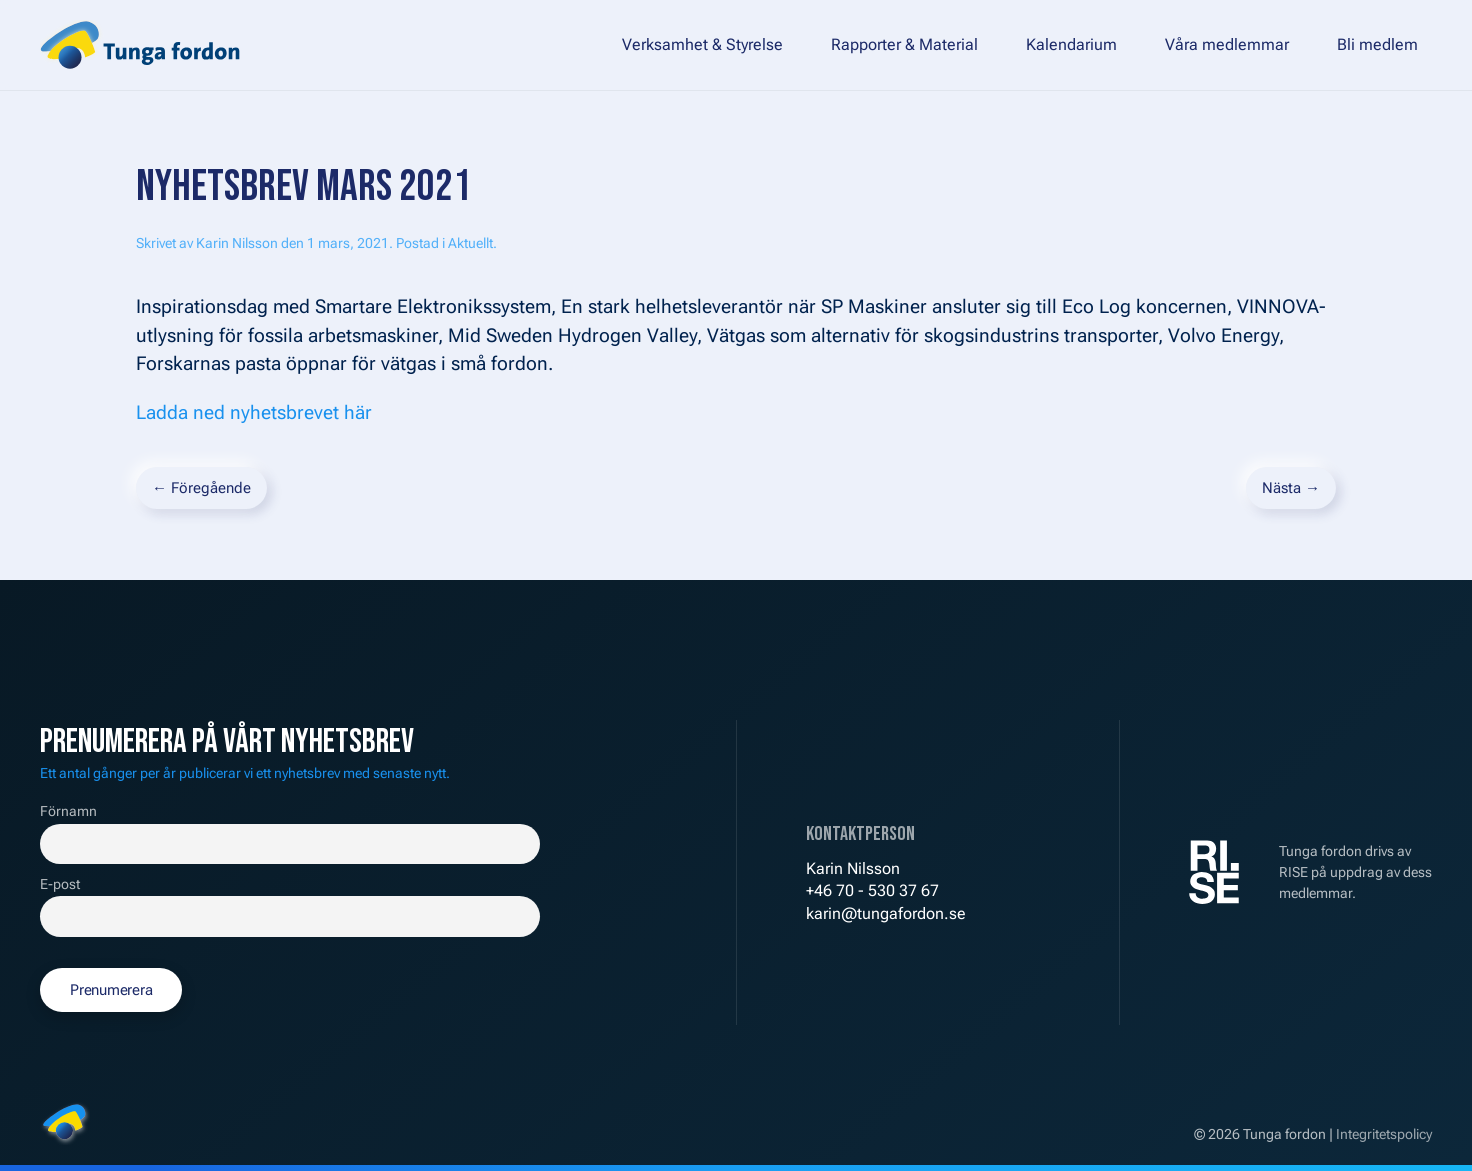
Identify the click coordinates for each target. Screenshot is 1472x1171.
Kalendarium (1071, 44)
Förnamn (68, 811)
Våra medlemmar (1227, 44)
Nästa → (1291, 488)
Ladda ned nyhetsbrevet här (254, 412)
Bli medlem (1377, 44)
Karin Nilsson (237, 243)
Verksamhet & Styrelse (702, 44)
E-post (60, 884)
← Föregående (201, 488)
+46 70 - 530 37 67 (872, 890)
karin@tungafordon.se (886, 913)
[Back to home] (140, 45)
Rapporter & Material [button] (904, 44)
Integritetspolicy (1384, 1134)
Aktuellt (470, 243)
